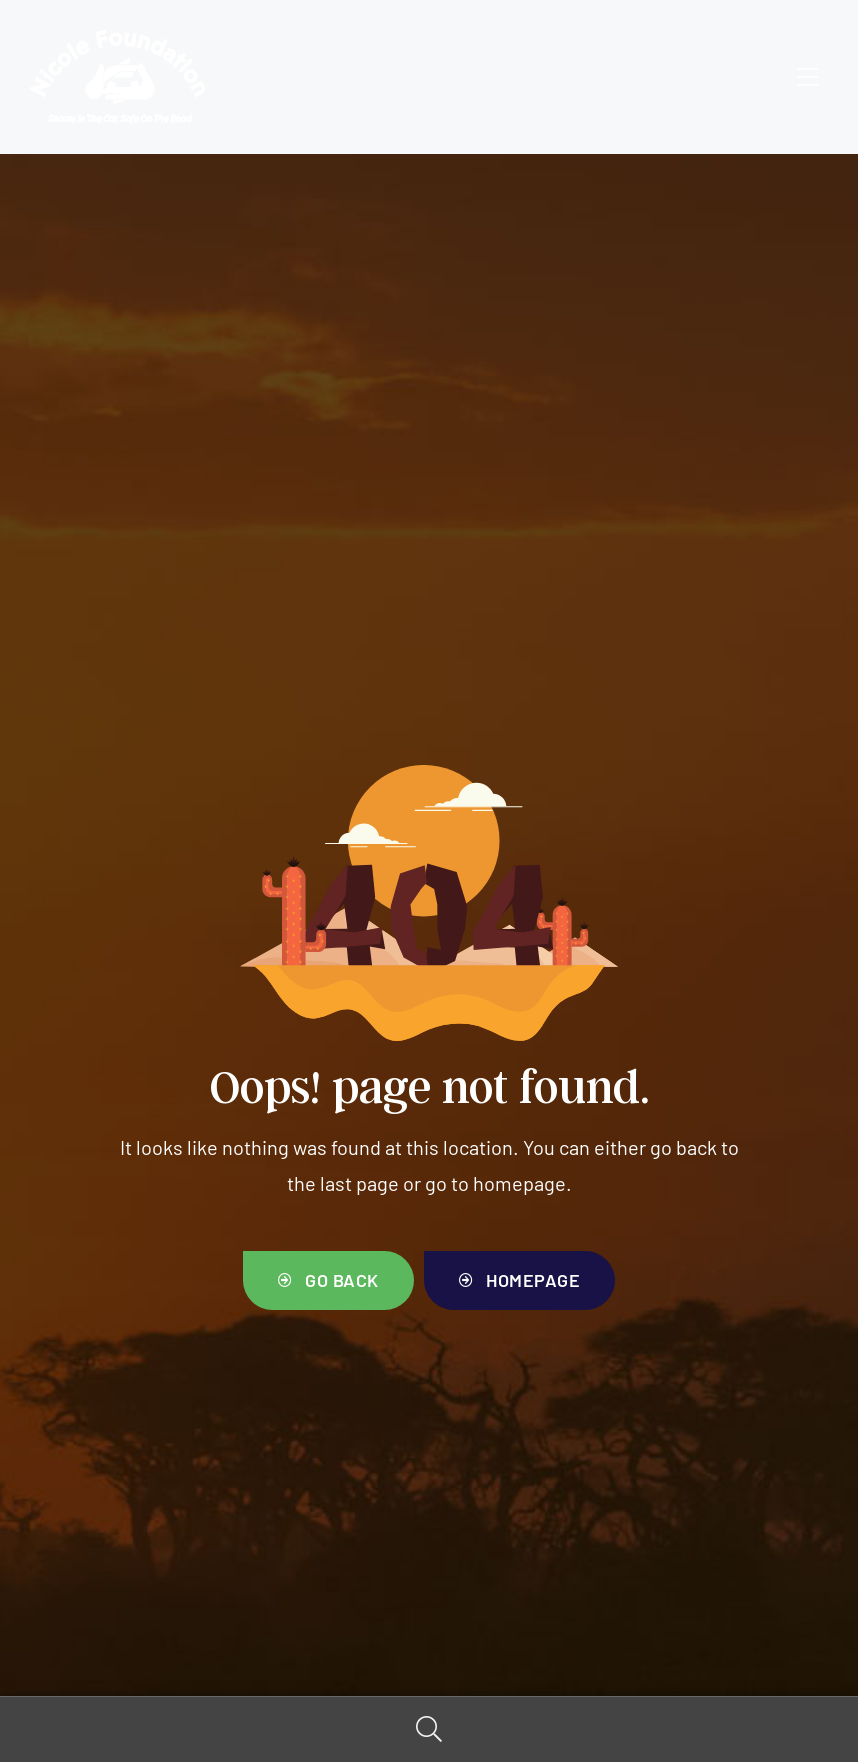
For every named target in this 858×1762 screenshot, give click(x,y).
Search (429, 1729)
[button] (328, 1280)
